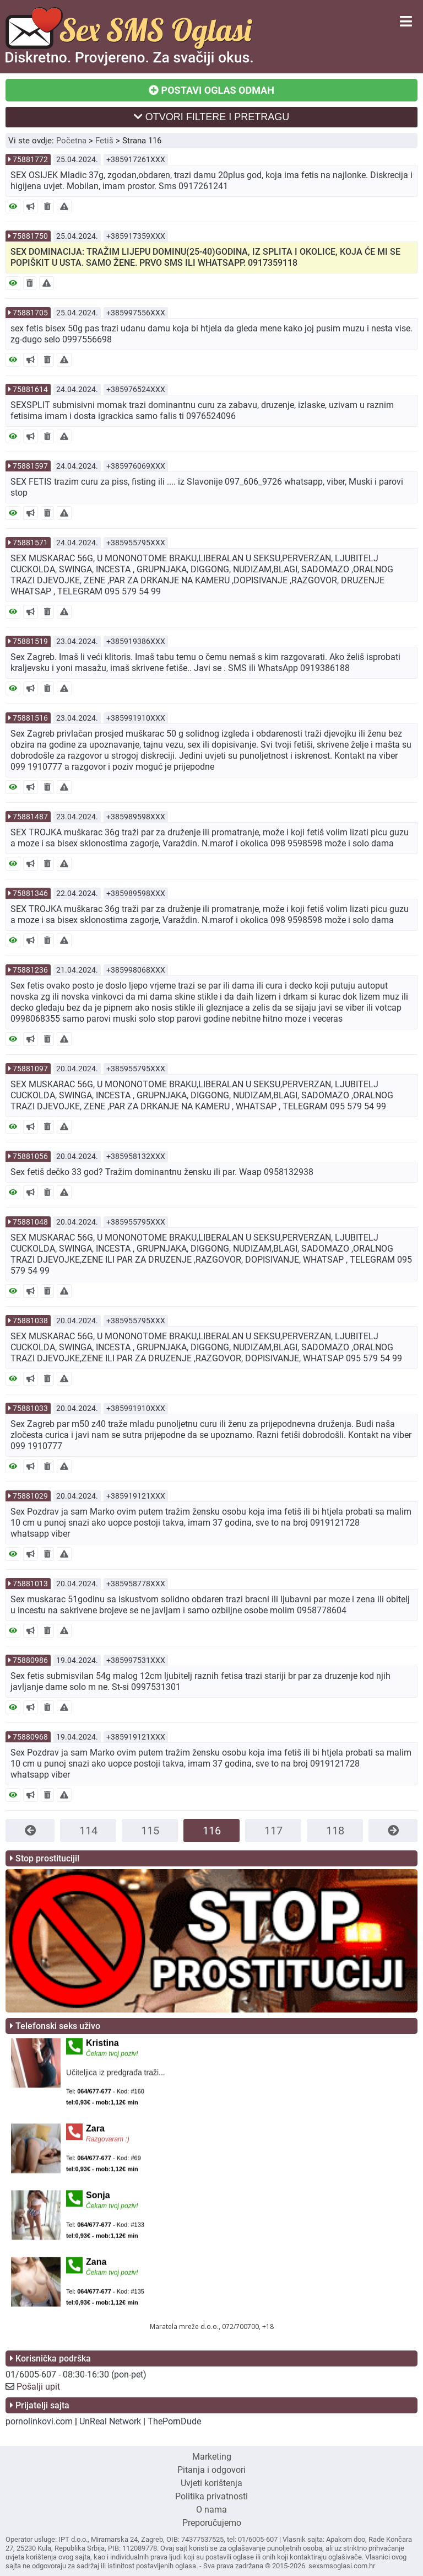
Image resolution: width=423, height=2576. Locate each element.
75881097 (30, 1068)
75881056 (30, 1156)
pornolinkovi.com (39, 2421)
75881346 (30, 893)
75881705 (30, 312)
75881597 (30, 465)
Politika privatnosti (211, 2496)
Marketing (211, 2456)
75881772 (30, 159)
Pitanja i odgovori (211, 2470)
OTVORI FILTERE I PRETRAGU (212, 116)
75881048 (30, 1221)
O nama (211, 2509)
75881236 (30, 969)
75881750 (30, 236)
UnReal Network (110, 2421)
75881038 (30, 1320)
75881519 (30, 641)
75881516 (30, 717)
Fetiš (104, 141)
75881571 (30, 542)
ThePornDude (174, 2421)
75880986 (30, 1660)
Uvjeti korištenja (211, 2483)
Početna (71, 141)
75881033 (30, 1408)
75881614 (30, 389)
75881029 (30, 1495)
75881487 (30, 816)
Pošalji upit (38, 2386)
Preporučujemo (211, 2523)
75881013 (30, 1583)
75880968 (30, 1736)
